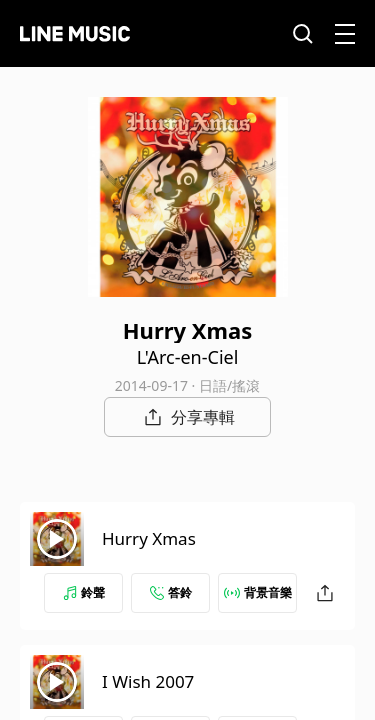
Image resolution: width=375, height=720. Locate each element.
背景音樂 (258, 592)
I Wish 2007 (148, 681)
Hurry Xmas (149, 538)
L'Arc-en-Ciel (188, 357)
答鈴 (171, 592)
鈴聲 (84, 592)
